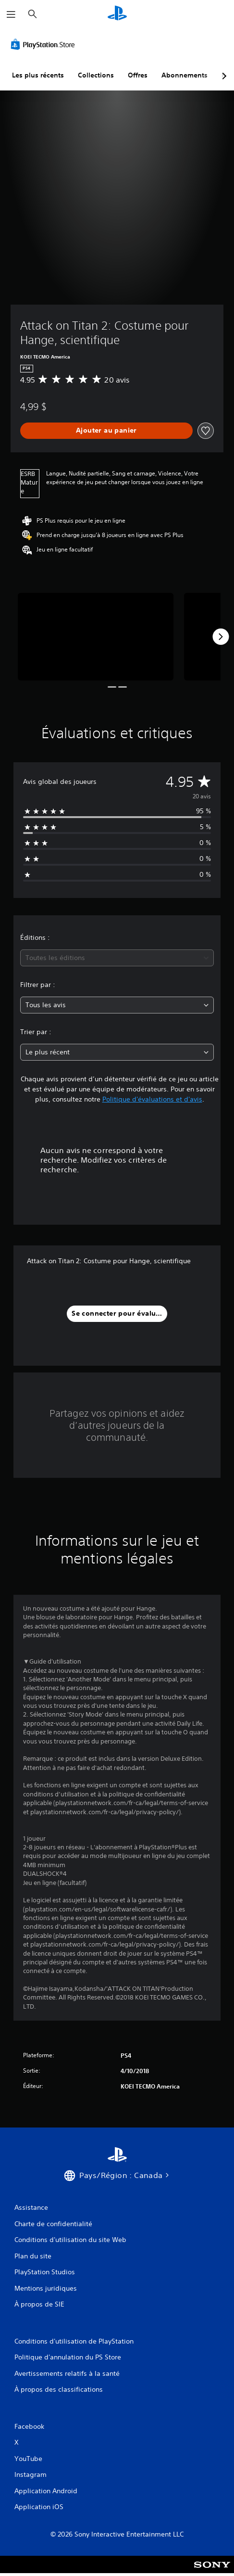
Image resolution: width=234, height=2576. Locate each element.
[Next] (220, 636)
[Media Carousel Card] (95, 636)
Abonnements (184, 75)
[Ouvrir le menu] (11, 14)
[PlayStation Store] (45, 44)
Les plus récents (38, 75)
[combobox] (117, 957)
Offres (138, 75)
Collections (96, 75)
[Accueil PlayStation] (117, 14)
